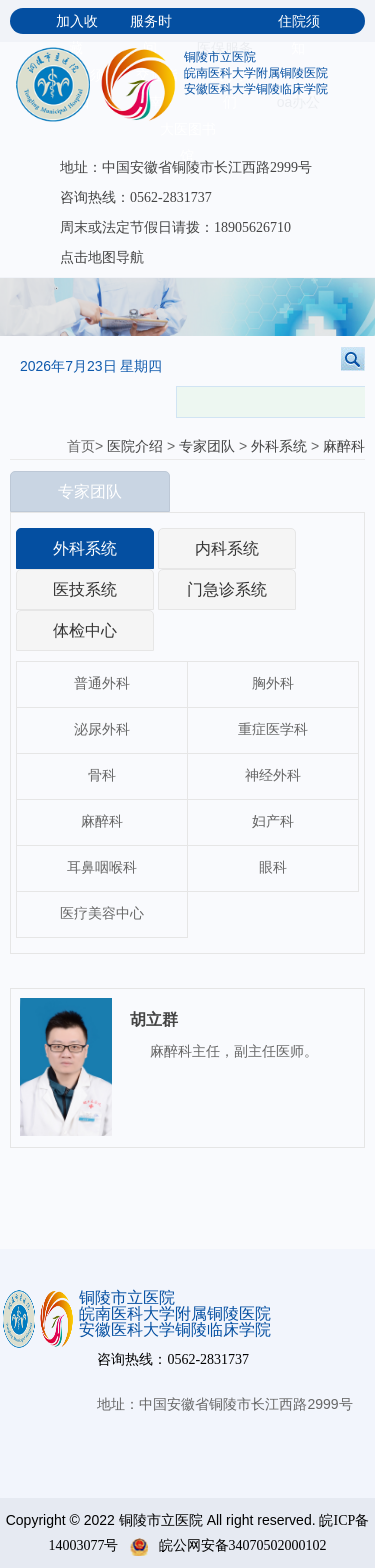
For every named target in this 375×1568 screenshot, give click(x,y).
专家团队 (207, 446)
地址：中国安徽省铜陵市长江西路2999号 (186, 167)
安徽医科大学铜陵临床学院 (256, 89)
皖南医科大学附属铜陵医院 (256, 73)
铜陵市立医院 (220, 57)
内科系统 (227, 548)
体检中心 (85, 630)
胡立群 (154, 1019)
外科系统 (279, 446)
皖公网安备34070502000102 (228, 1545)
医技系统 (85, 589)
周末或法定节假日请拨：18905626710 (175, 227)
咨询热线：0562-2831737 (136, 197)
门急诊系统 (227, 589)
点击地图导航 (102, 257)
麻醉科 (344, 446)
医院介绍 (135, 446)
